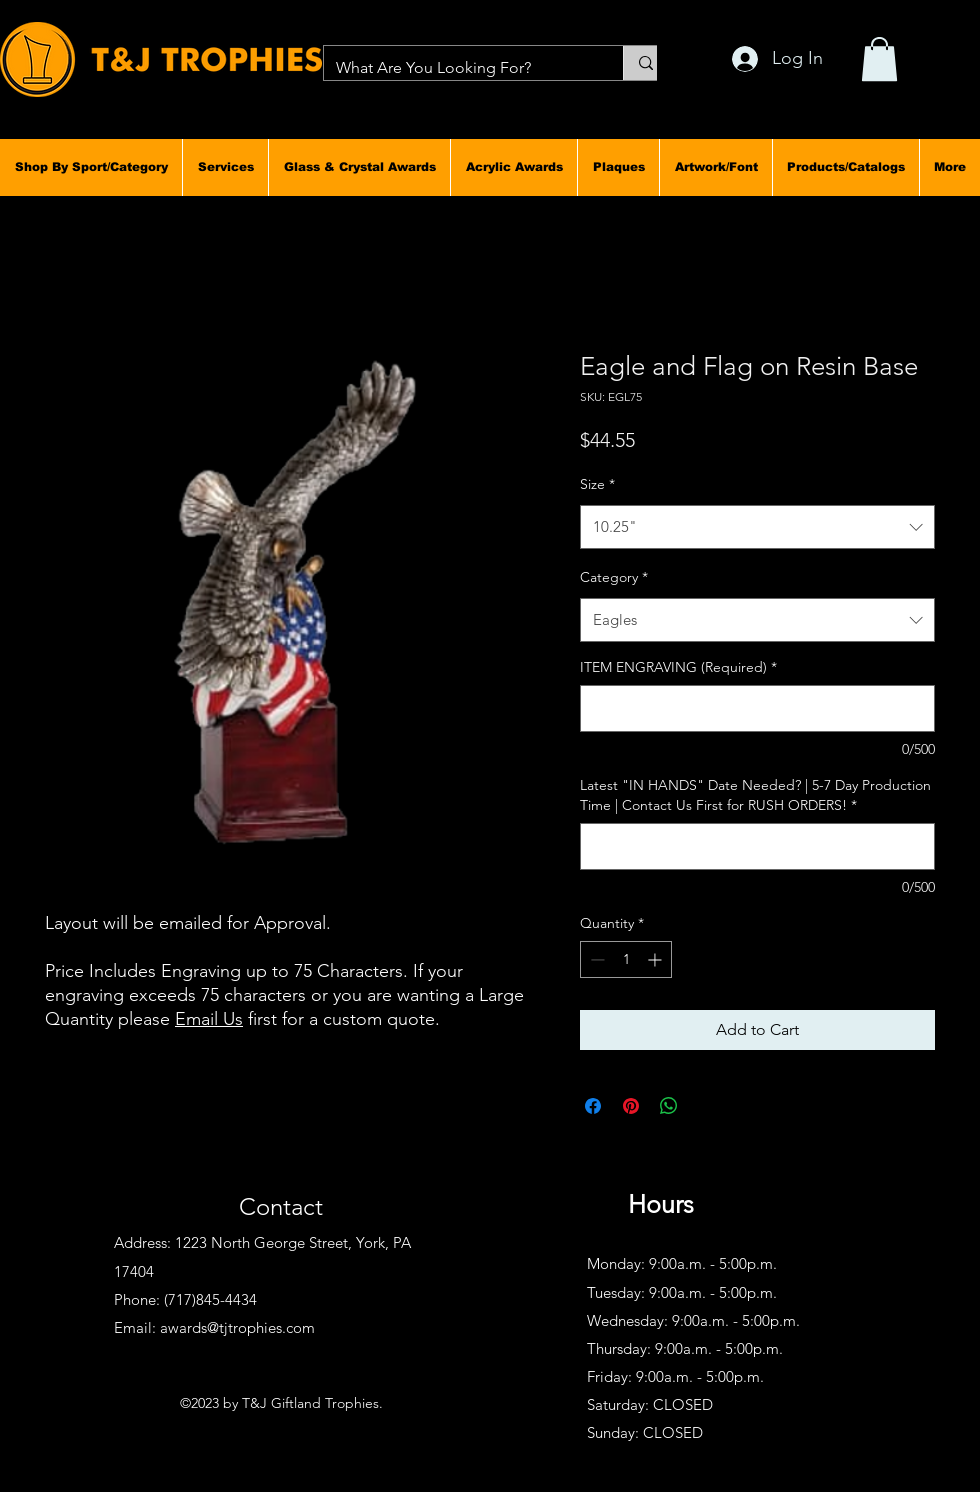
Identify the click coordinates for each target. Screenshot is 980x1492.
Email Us (209, 1019)
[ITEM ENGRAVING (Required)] (757, 708)
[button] (91, 167)
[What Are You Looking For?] (458, 68)
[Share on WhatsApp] (669, 1106)
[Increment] (656, 959)
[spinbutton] (626, 959)
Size (597, 484)
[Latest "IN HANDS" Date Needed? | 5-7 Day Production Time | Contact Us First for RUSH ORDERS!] (757, 846)
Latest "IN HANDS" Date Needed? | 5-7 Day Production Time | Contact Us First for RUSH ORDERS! (755, 795)
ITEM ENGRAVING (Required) (678, 667)
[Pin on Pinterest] (631, 1106)
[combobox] (757, 527)
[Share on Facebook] (593, 1106)
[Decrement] (595, 959)
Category (614, 577)
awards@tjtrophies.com (237, 1327)
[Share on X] (707, 1106)
